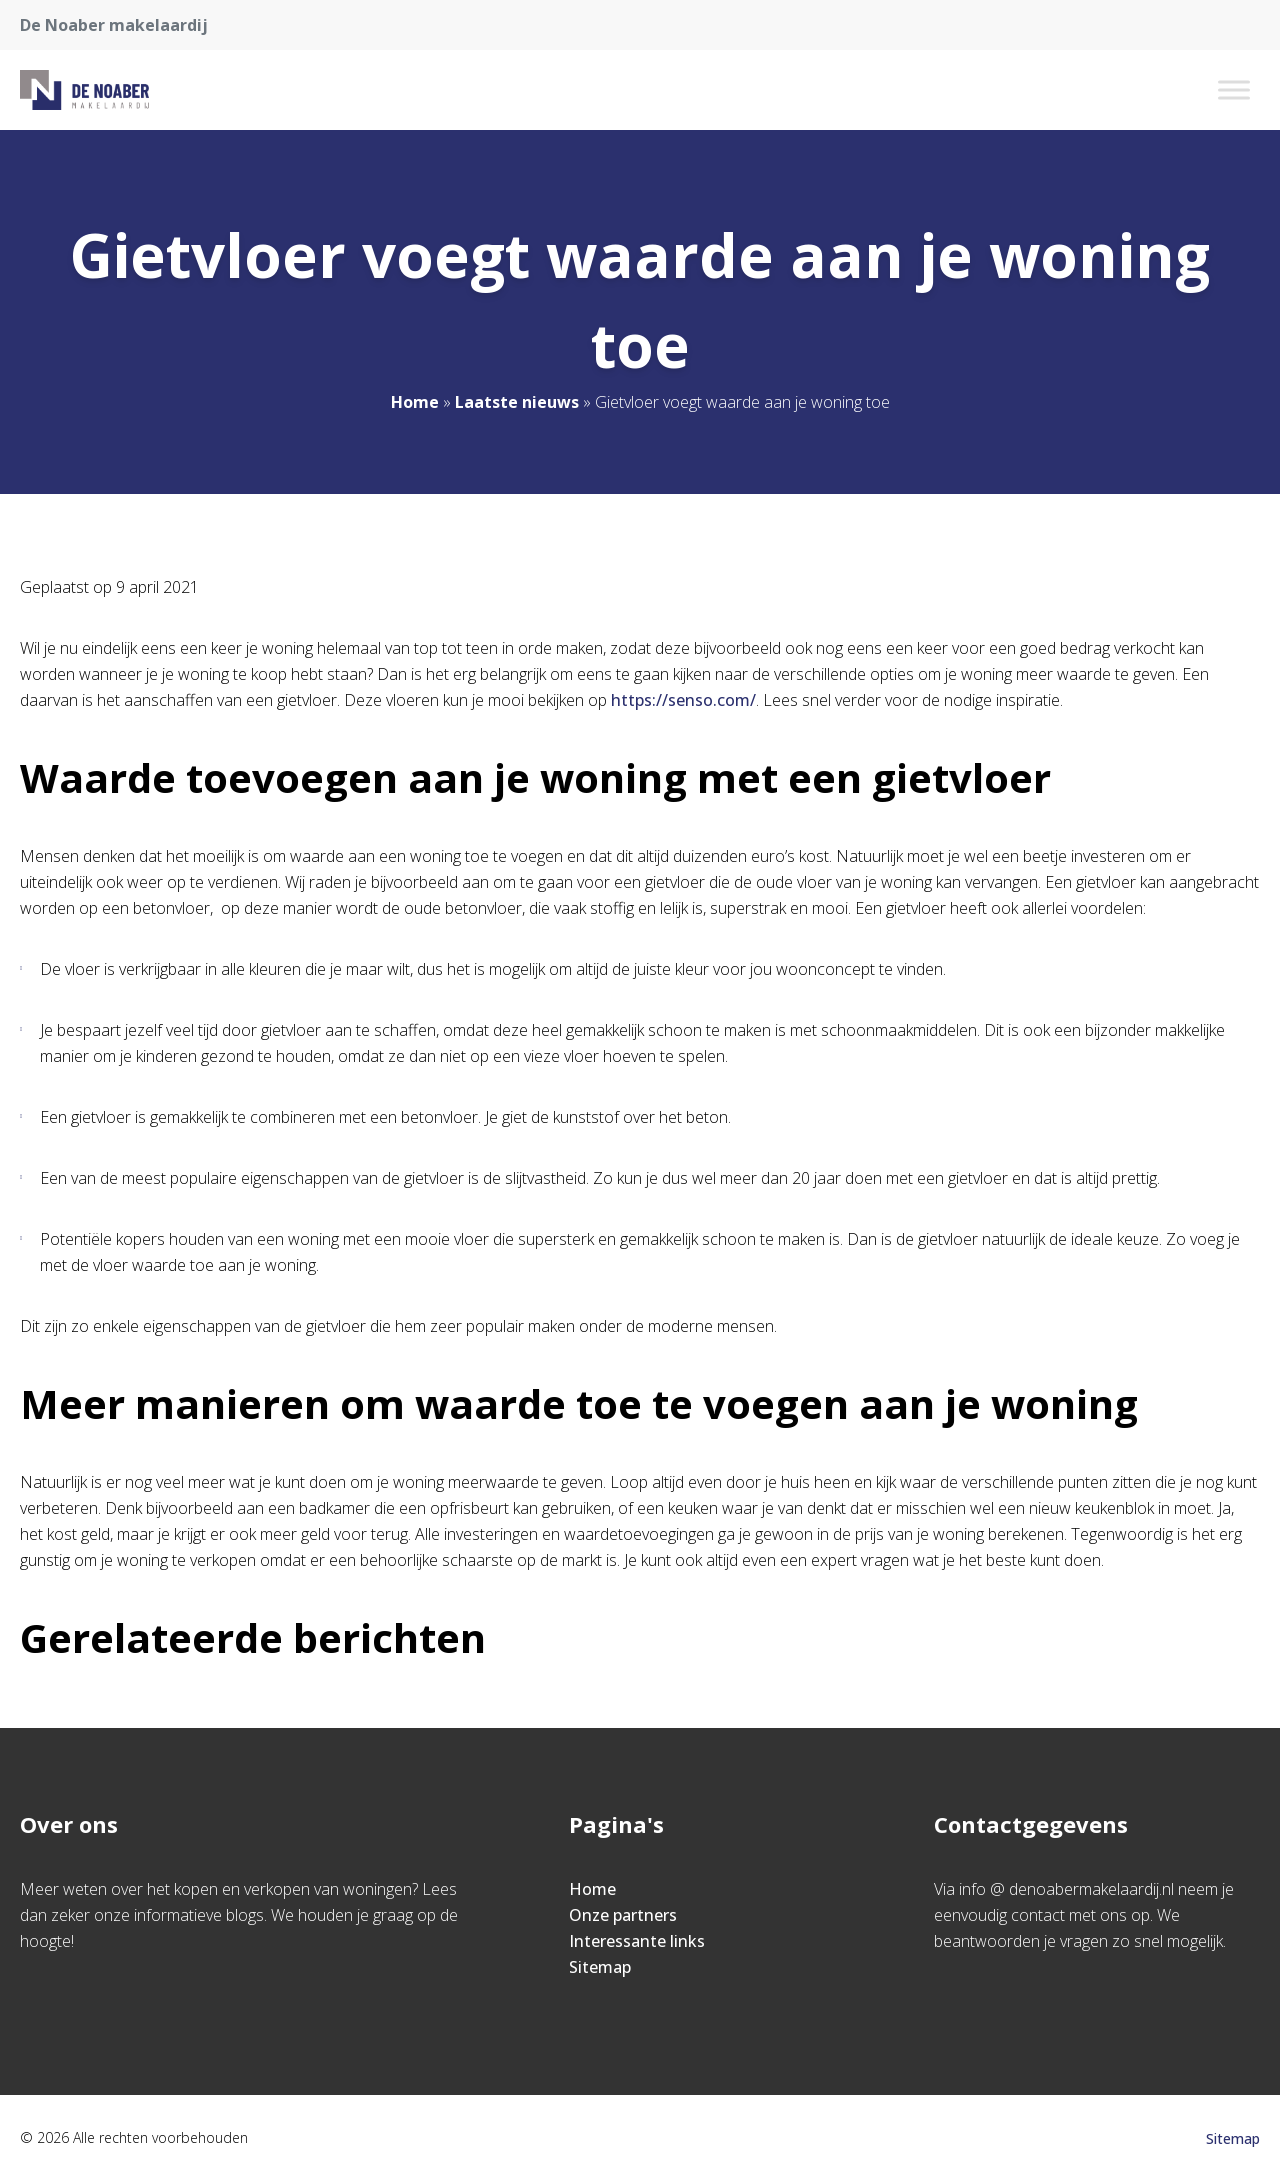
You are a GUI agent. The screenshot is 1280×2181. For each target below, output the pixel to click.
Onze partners (623, 1915)
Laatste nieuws (517, 402)
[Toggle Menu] (1234, 89)
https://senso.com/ (683, 700)
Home (415, 402)
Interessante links (637, 1941)
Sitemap (600, 1967)
